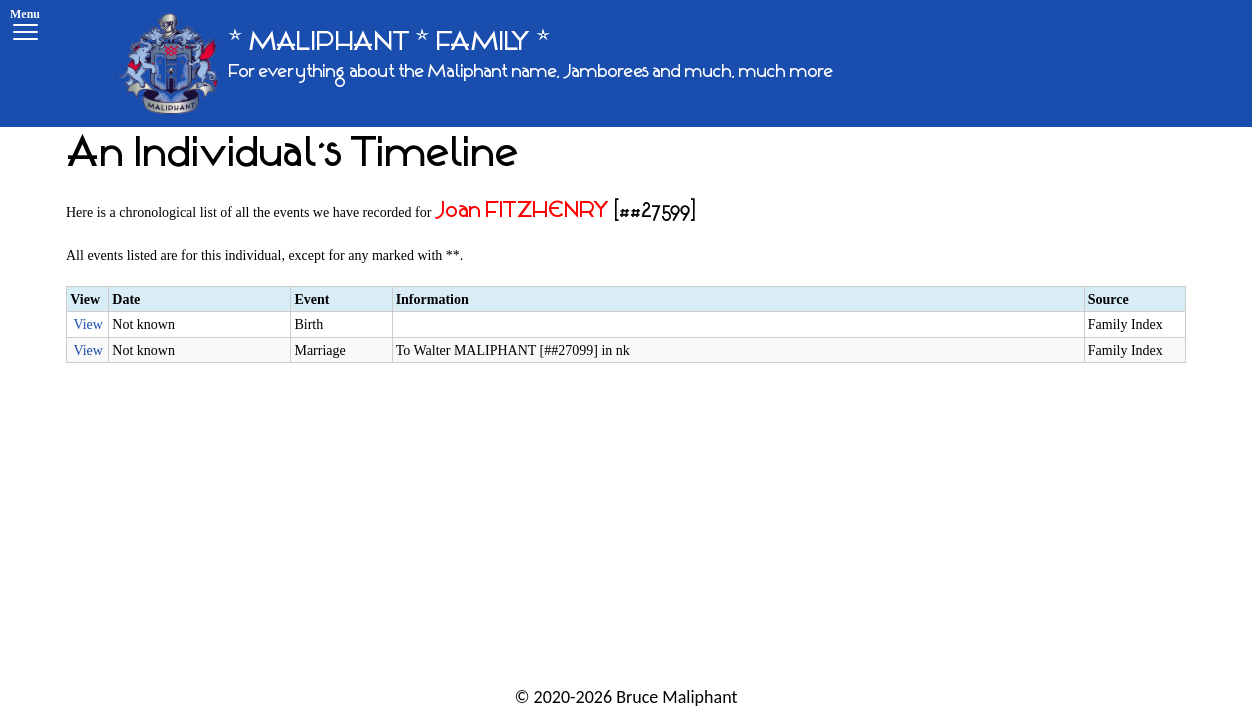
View (87, 324)
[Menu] (25, 27)
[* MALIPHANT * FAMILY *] (476, 63)
